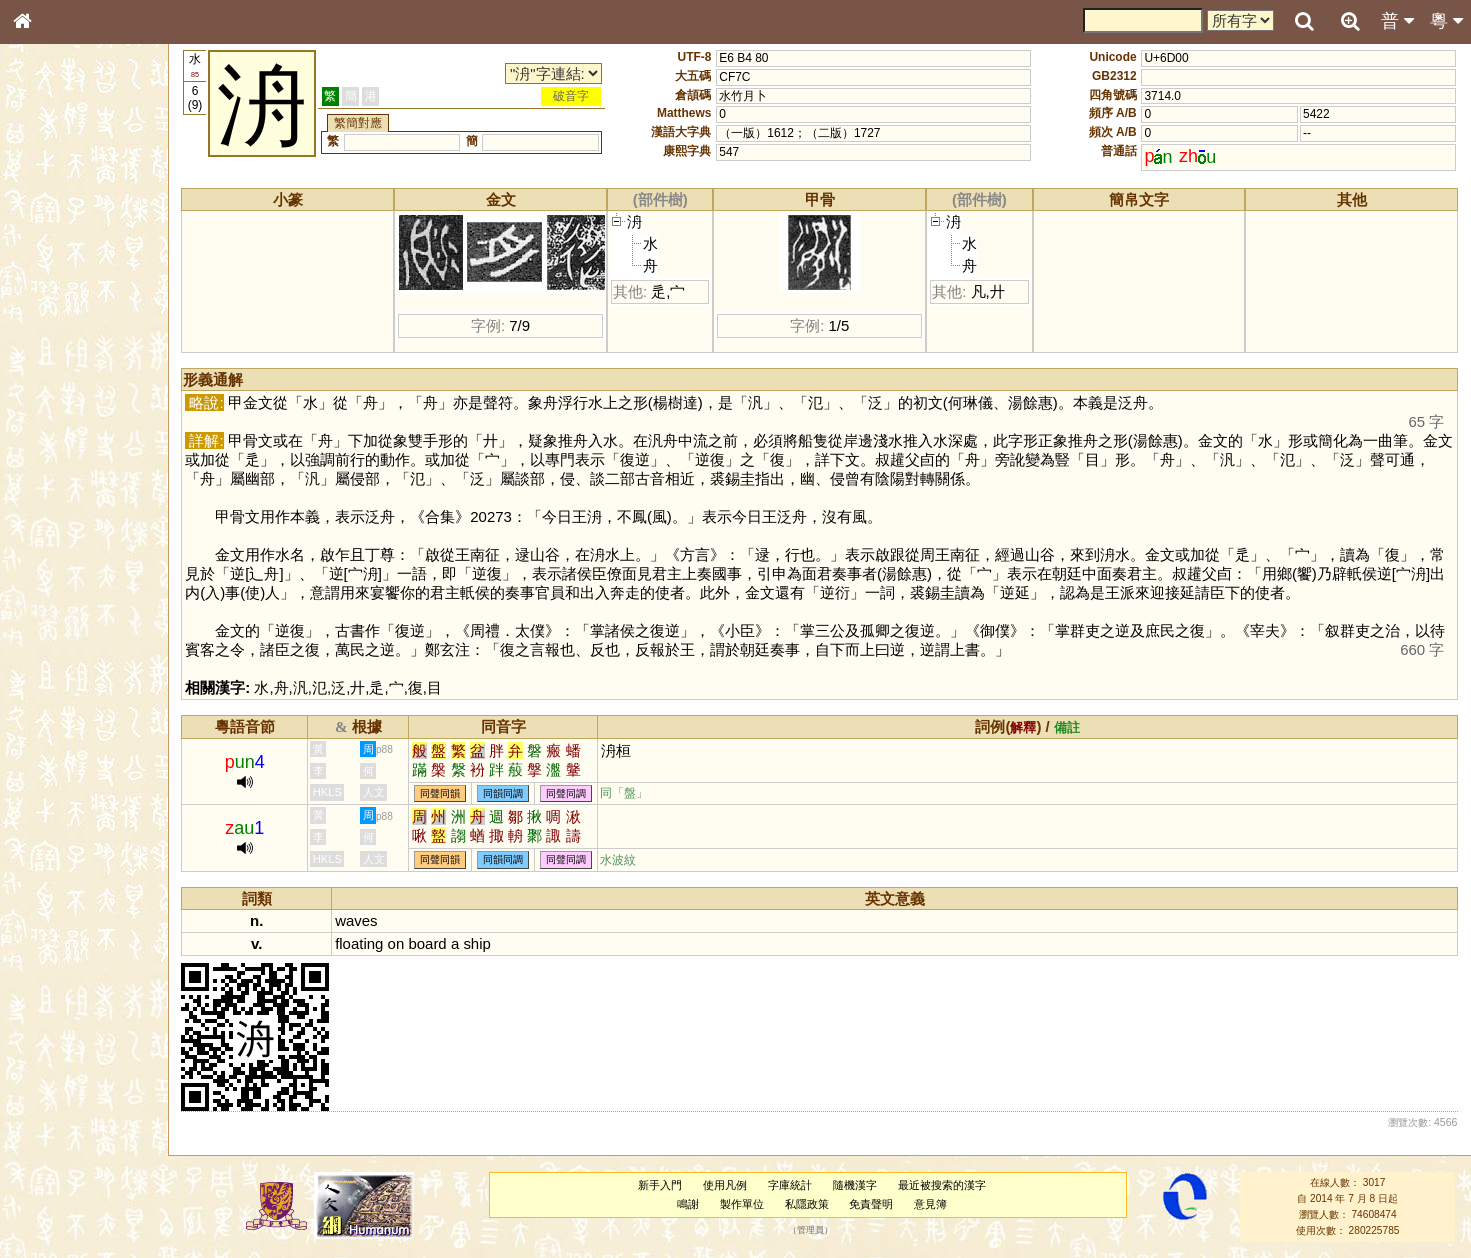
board (432, 943)
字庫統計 (792, 1185)
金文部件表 (55, 326)
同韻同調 (508, 793)
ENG (88, 220)
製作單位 (744, 1204)
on (400, 943)
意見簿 (932, 1204)
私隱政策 (809, 1204)
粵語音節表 (55, 398)
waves (361, 920)
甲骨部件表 (55, 306)
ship (481, 943)
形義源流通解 (61, 345)
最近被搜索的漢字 (944, 1185)
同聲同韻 (445, 793)
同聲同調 (571, 793)
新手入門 (662, 1185)
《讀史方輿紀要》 (73, 647)
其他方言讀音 (61, 574)
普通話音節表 (61, 555)
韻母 (68, 536)
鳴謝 (690, 1204)
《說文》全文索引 (73, 628)
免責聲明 (873, 1204)
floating (364, 943)
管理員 (812, 1231)
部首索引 (49, 268)
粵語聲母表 (55, 417)
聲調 (95, 536)
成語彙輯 (49, 666)
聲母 (40, 536)
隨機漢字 (857, 1185)
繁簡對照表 (55, 685)
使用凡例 (727, 1185)
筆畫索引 (49, 287)
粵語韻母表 (55, 437)
